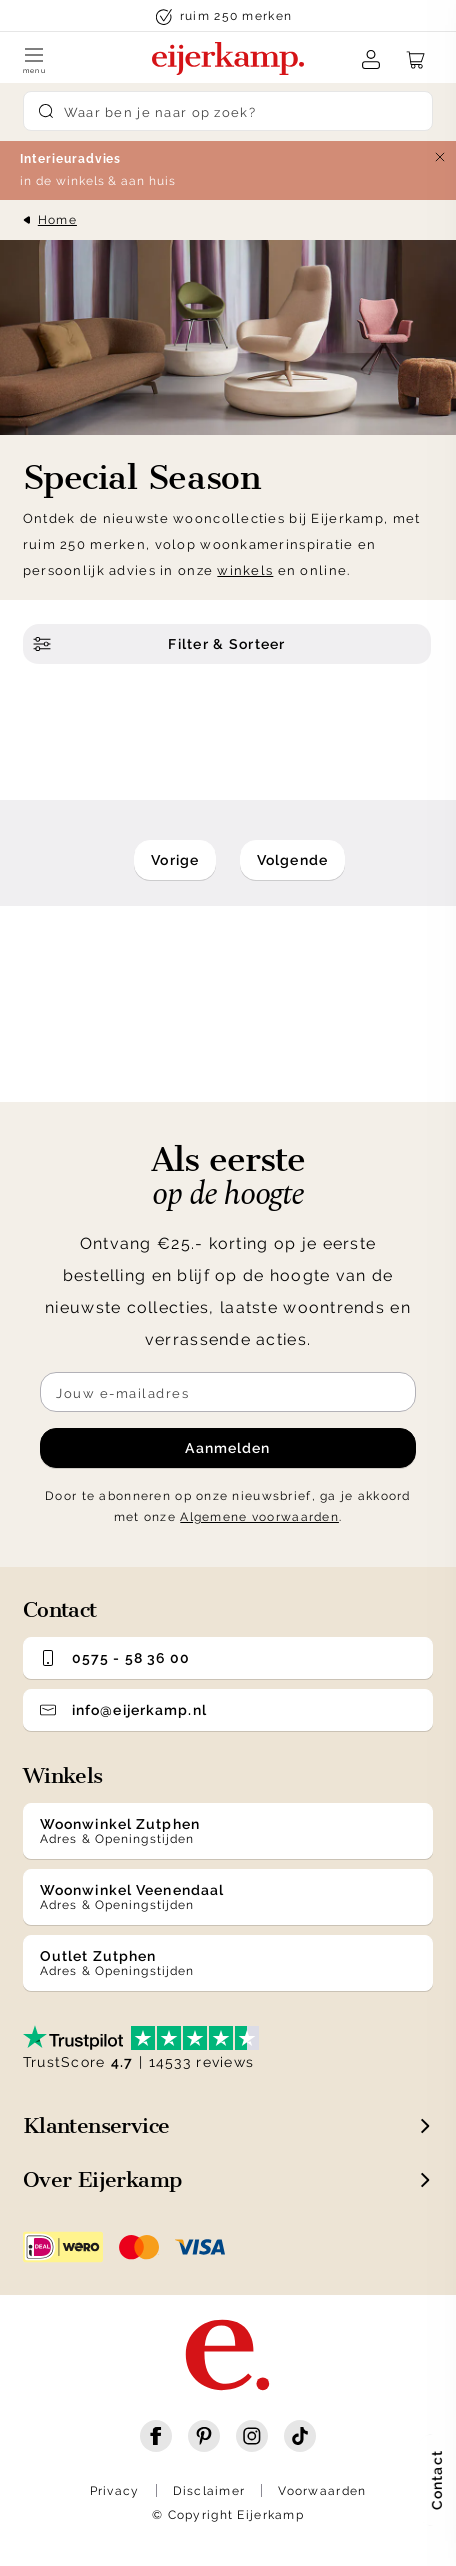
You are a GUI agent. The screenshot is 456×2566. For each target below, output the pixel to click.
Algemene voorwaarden (259, 1517)
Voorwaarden (322, 2491)
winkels (245, 570)
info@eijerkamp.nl (123, 1710)
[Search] (228, 111)
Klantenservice (96, 2125)
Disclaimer (209, 2491)
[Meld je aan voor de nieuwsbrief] (228, 1392)
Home (57, 220)
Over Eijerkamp (102, 2179)
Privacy (115, 2491)
